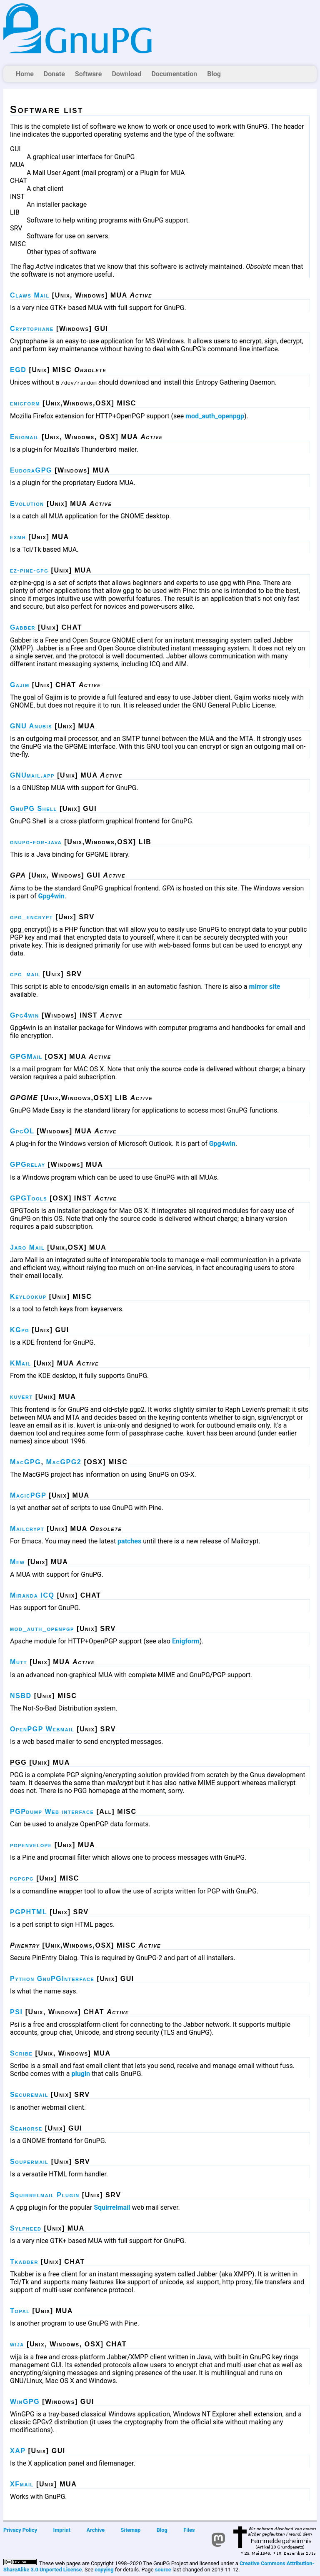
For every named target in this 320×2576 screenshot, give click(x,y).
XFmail (22, 2484)
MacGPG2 (63, 1462)
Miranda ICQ (32, 1595)
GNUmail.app (32, 775)
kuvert (21, 1396)
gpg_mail (25, 974)
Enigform (186, 1641)
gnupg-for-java (36, 841)
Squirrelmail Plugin (45, 2194)
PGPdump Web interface (52, 1811)
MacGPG (25, 1462)
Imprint (62, 2530)
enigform (25, 403)
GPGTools (28, 1198)
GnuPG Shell (33, 808)
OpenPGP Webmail (42, 1729)
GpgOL (22, 1131)
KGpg (19, 1329)
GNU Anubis (31, 726)
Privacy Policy (20, 2530)
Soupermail (29, 2161)
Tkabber (24, 2261)
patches (129, 1541)
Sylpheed (25, 2228)
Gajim (20, 684)
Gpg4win (51, 896)
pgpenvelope (31, 1844)
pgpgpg (22, 1878)
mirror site (264, 986)
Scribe (21, 2053)
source (163, 2569)
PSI (16, 2012)
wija (17, 2344)
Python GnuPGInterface (52, 1978)
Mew (17, 1562)
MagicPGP (28, 1495)
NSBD (21, 1695)
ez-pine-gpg (29, 570)
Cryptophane (32, 328)
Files (189, 2530)
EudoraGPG (31, 470)
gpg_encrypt (31, 916)
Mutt (18, 1662)
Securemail (29, 2094)
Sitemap (131, 2530)
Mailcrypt (27, 1528)
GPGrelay (27, 1164)
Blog (214, 74)
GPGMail (26, 1056)
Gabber (22, 627)
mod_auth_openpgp (214, 416)
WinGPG (25, 2401)
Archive (96, 2530)
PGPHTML (28, 1912)
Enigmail (24, 436)
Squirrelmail (112, 2207)
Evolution (27, 503)
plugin (80, 2074)
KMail (20, 1363)
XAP (17, 2450)
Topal (20, 2310)
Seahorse (26, 2128)
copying (104, 2569)
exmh (18, 536)
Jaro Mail (27, 1247)
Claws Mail (30, 295)
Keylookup (28, 1296)
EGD (18, 369)
